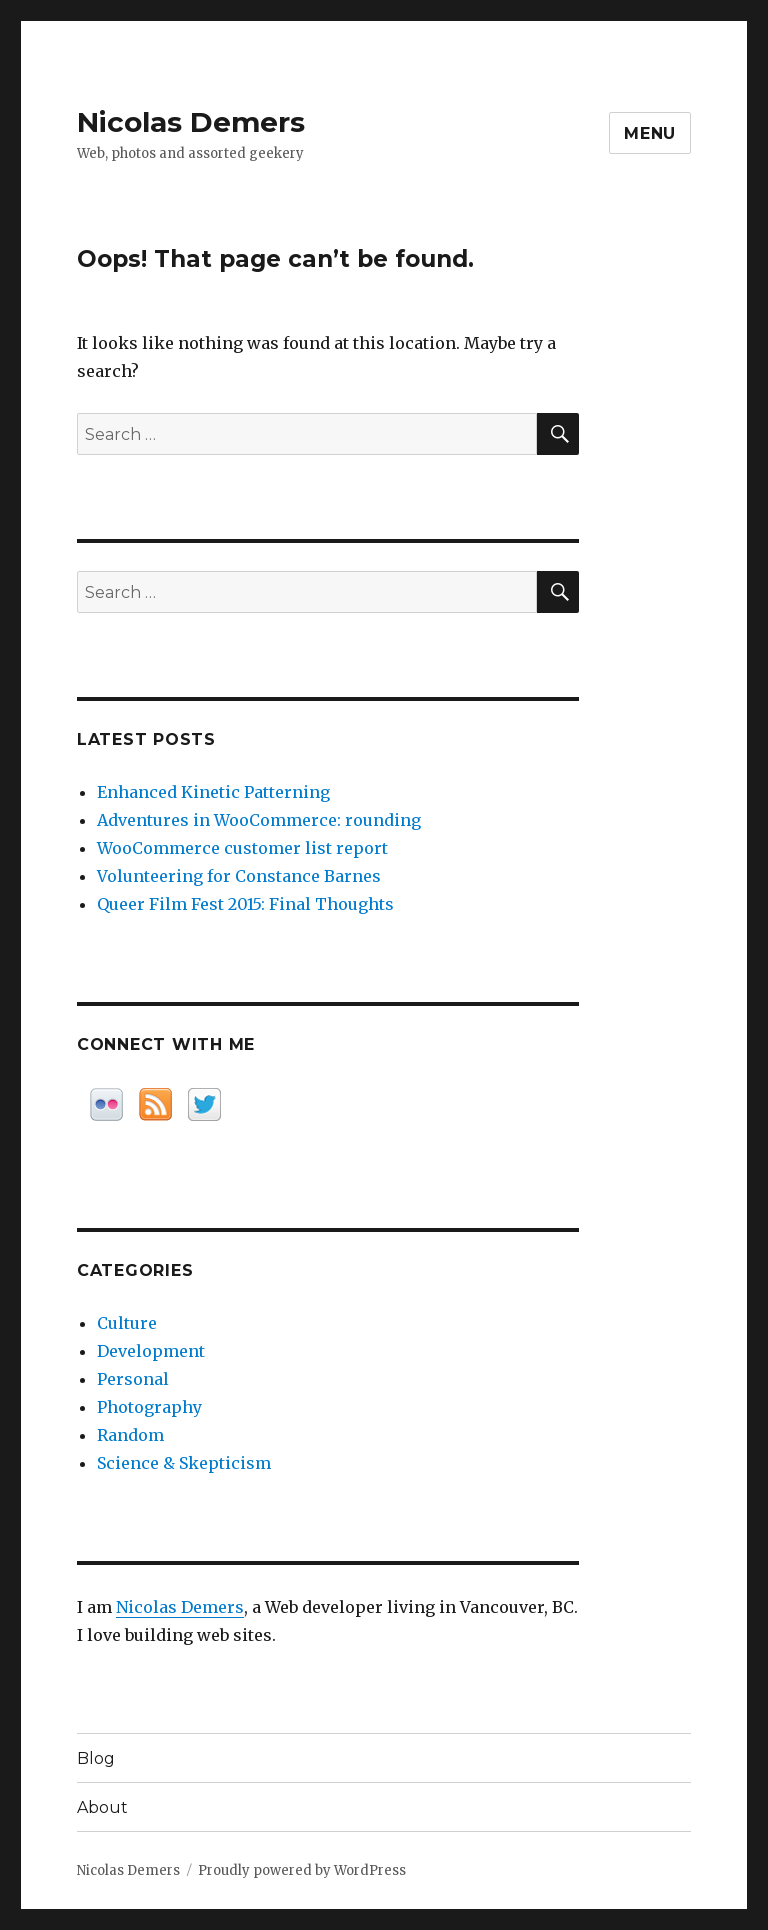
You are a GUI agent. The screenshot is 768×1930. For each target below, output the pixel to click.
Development (151, 1351)
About (102, 1807)
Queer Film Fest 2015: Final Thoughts (245, 904)
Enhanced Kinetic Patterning (213, 792)
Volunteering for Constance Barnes (239, 876)
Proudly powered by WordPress (302, 1870)
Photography (149, 1407)
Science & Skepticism (184, 1463)
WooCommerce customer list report (242, 848)
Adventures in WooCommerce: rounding (259, 820)
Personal (133, 1379)
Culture (127, 1323)
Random (130, 1435)
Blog (96, 1758)
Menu (650, 133)
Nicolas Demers (191, 122)
